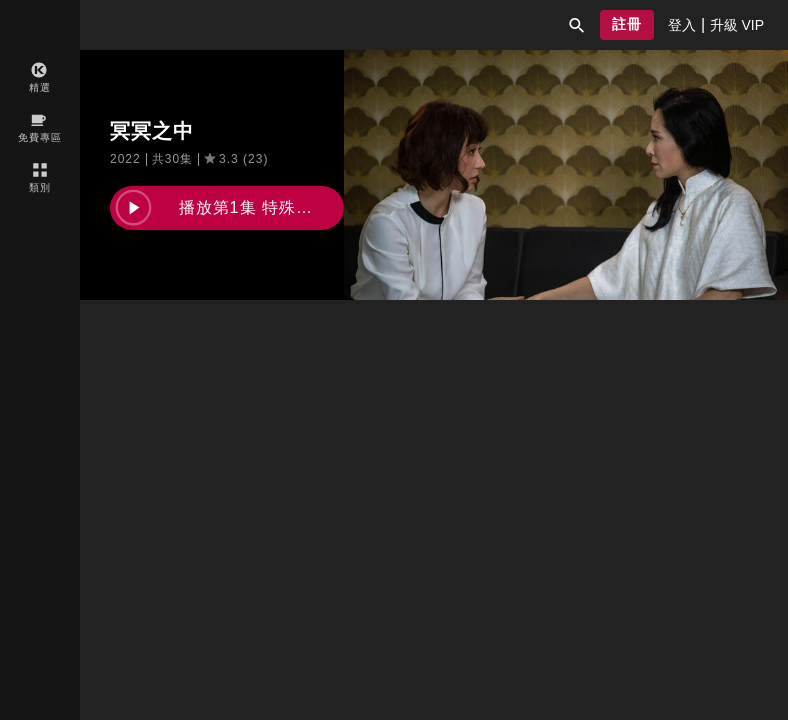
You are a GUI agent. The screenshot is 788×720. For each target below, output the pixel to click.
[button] (577, 25)
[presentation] (682, 25)
